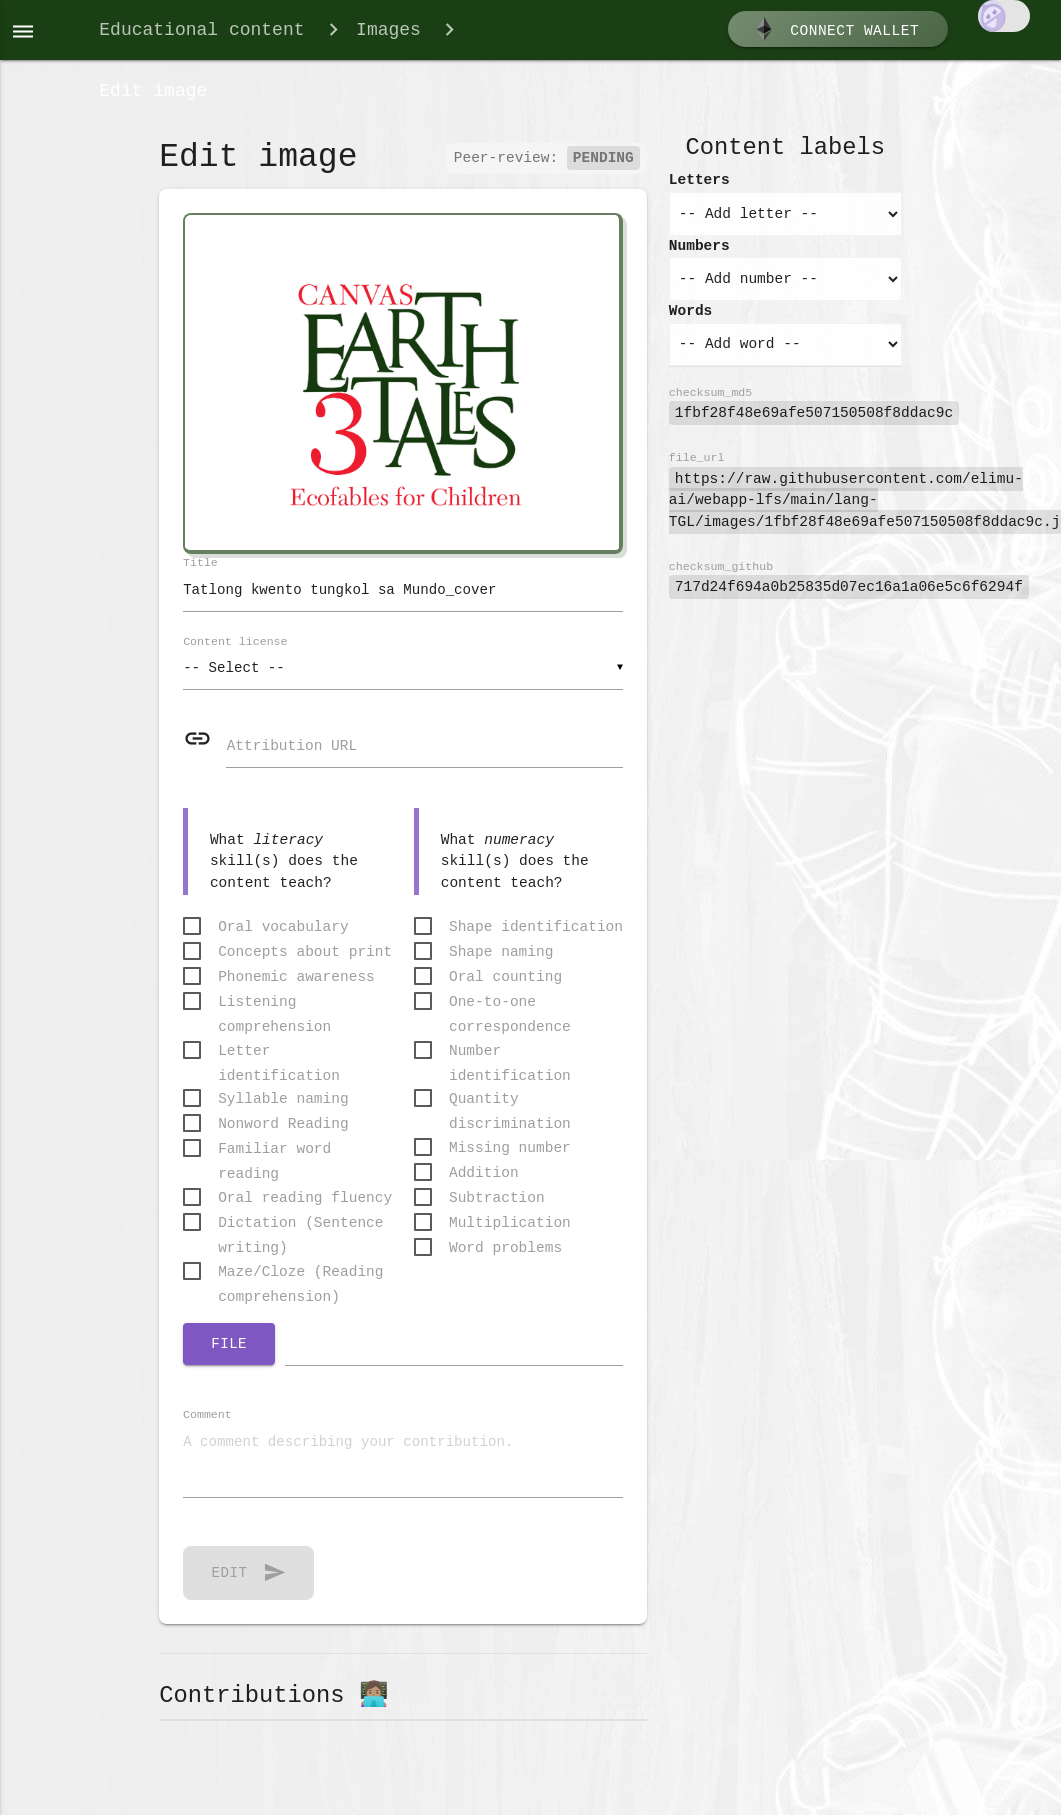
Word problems (505, 1259)
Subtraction (497, 1209)
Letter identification (279, 1062)
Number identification (510, 1062)
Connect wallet (835, 33)
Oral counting (505, 987)
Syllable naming (283, 1110)
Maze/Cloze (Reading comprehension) (300, 1283)
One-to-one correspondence (510, 1013)
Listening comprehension (274, 1013)
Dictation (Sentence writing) (300, 1235)
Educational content (201, 32)
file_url (697, 465)
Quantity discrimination (510, 1111)
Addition (484, 1184)
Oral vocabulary (283, 937)
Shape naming (501, 962)
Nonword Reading (283, 1135)
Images (388, 32)
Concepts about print (305, 962)
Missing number (510, 1159)
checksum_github (721, 574)
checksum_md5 (710, 400)
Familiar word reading (274, 1161)
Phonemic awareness (296, 987)
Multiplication (510, 1234)
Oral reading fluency (305, 1209)
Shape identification (536, 937)
